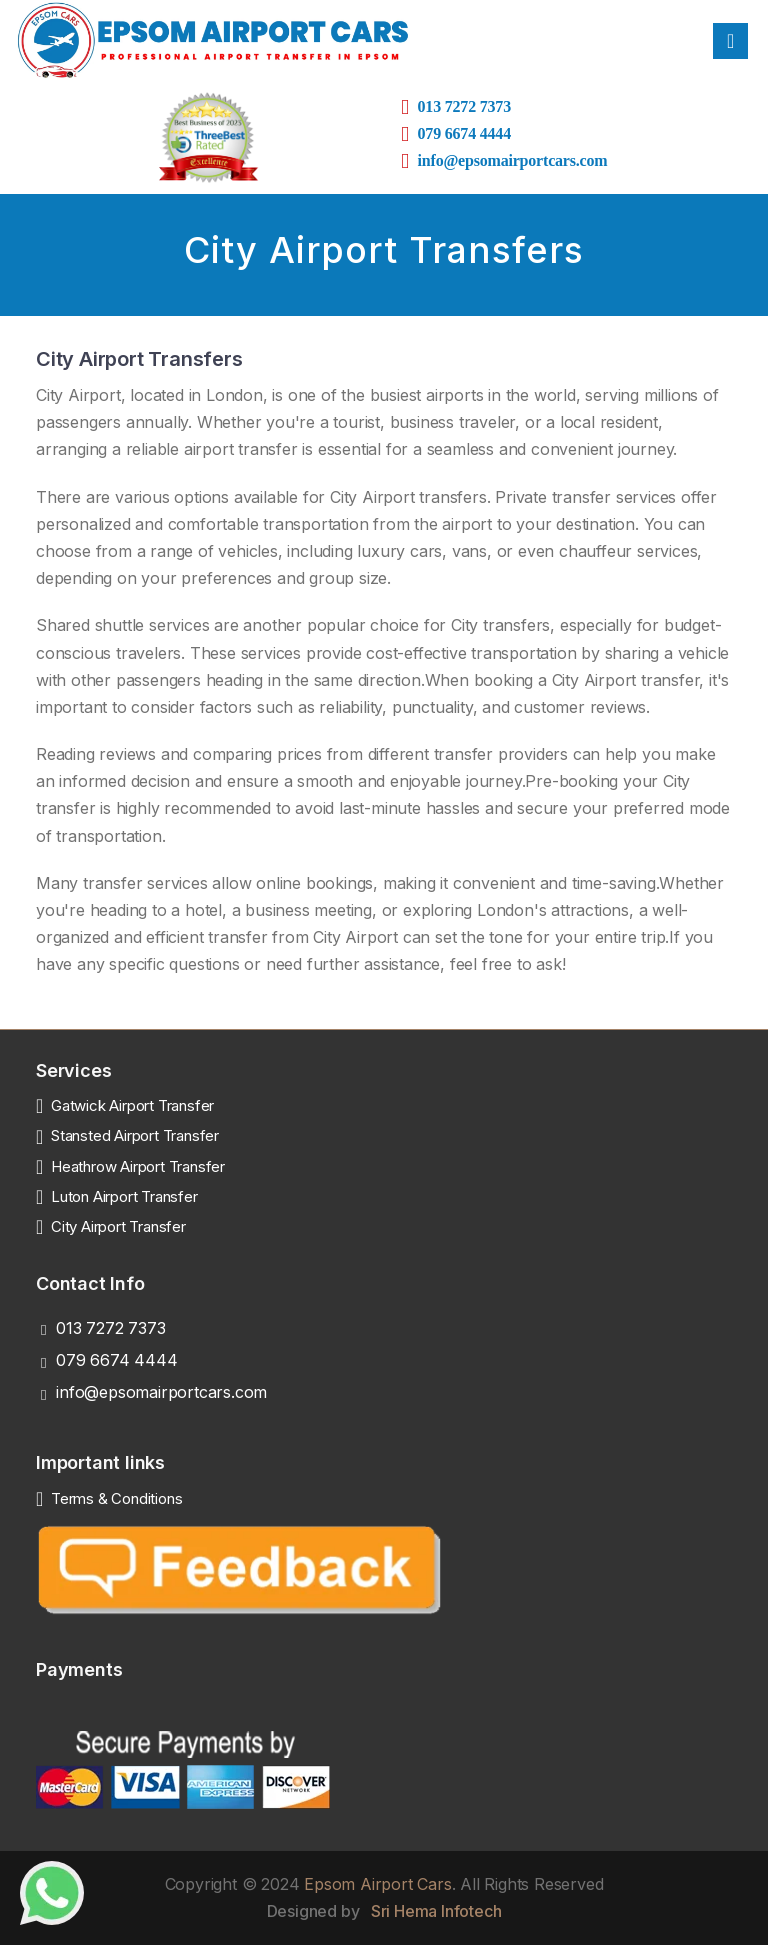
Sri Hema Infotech (436, 1911)
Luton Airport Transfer (124, 1196)
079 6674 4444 (116, 1360)
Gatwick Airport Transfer (132, 1105)
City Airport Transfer (118, 1226)
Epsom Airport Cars (377, 1884)
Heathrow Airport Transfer (138, 1166)
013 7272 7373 (464, 106)
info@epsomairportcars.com (161, 1392)
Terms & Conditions (116, 1498)
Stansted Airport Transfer (135, 1135)
